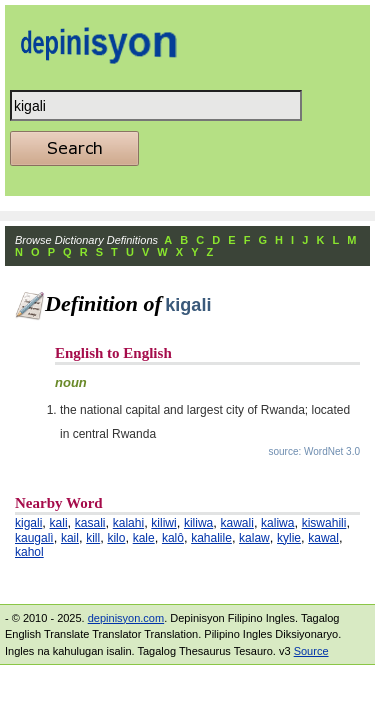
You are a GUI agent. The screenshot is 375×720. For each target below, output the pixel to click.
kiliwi (163, 523)
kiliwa (198, 523)
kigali (28, 523)
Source (311, 651)
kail (70, 538)
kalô (173, 538)
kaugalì (34, 538)
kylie (289, 538)
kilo (116, 538)
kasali (90, 523)
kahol (29, 552)
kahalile (211, 538)
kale (144, 538)
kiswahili (324, 523)
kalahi (128, 523)
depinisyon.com (126, 618)
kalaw (254, 538)
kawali (237, 523)
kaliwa (277, 523)
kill (93, 538)
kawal (323, 538)
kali (59, 523)
